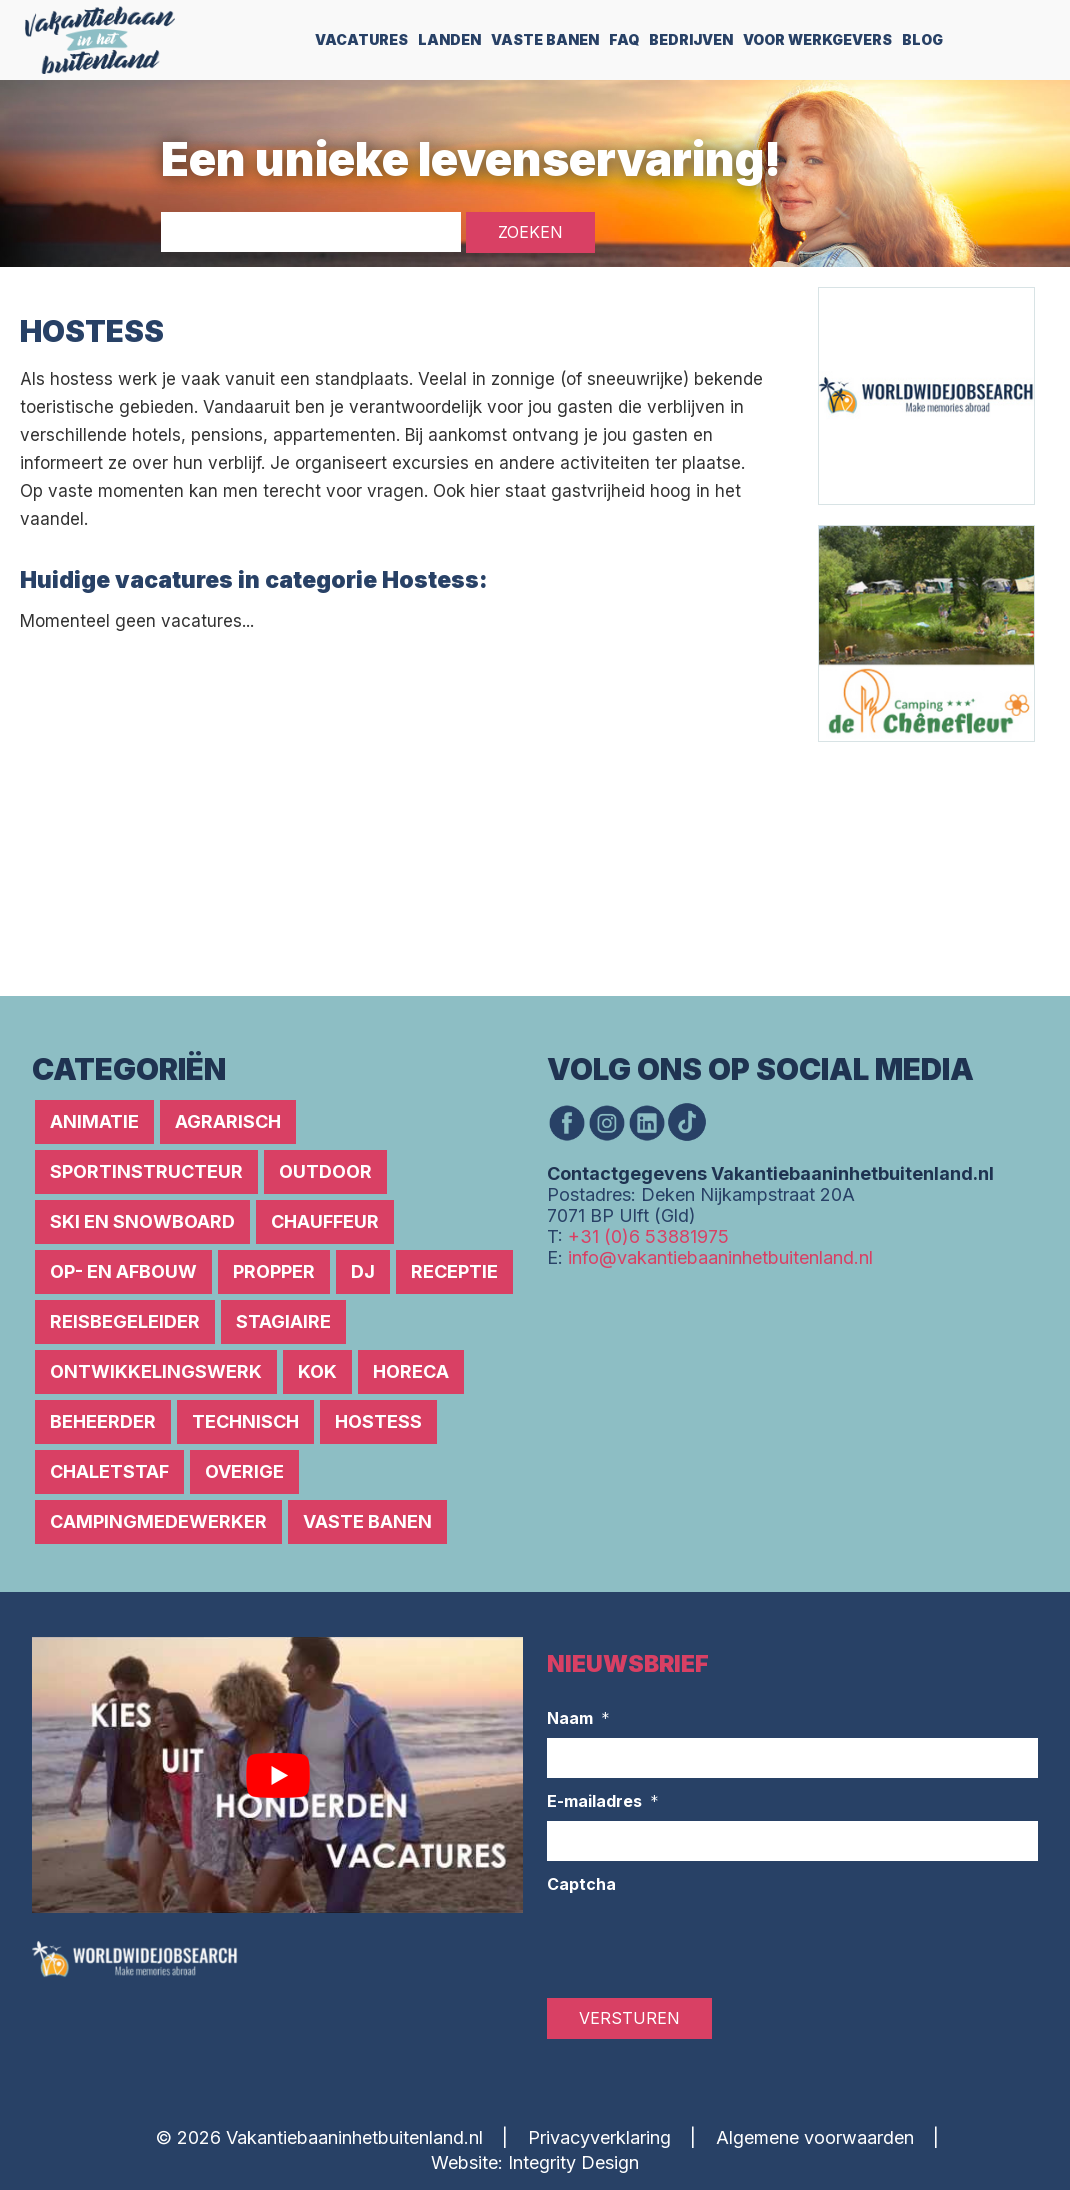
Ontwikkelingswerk (156, 1371)
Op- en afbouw (123, 1271)
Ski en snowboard (142, 1221)
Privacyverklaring (599, 2137)
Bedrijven (691, 39)
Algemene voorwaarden (815, 2137)
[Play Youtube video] (277, 1775)
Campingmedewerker (158, 1521)
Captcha (581, 1884)
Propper (274, 1271)
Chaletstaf (109, 1471)
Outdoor (325, 1171)
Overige (244, 1471)
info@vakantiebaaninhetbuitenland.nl (720, 1257)
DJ (363, 1271)
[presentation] (699, 1943)
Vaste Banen (545, 39)
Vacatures (361, 39)
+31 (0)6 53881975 (648, 1236)
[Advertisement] (384, 787)
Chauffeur (325, 1221)
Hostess (378, 1421)
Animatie (94, 1121)
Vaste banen (367, 1521)
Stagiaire (283, 1321)
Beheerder (103, 1421)
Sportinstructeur (146, 1171)
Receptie (454, 1271)
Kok (317, 1371)
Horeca (411, 1371)
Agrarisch (228, 1121)
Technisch (245, 1421)
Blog (922, 39)
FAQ (624, 39)
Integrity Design (573, 2162)
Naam (578, 1719)
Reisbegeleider (125, 1321)
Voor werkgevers (817, 39)
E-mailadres (603, 1802)
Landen (449, 39)
